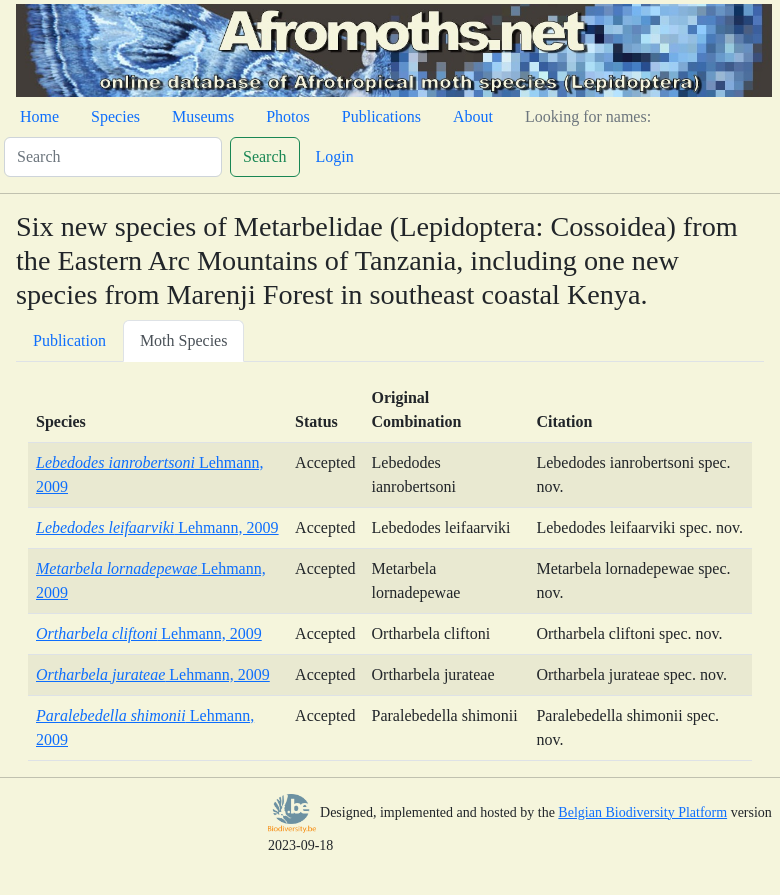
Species (115, 116)
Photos (288, 116)
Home (39, 116)
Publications (381, 116)
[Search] (113, 157)
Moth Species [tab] (184, 340)
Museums (203, 116)
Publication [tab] (69, 340)
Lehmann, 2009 (157, 527)
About (473, 116)
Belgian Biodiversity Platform (642, 812)
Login (335, 156)
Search (265, 156)
